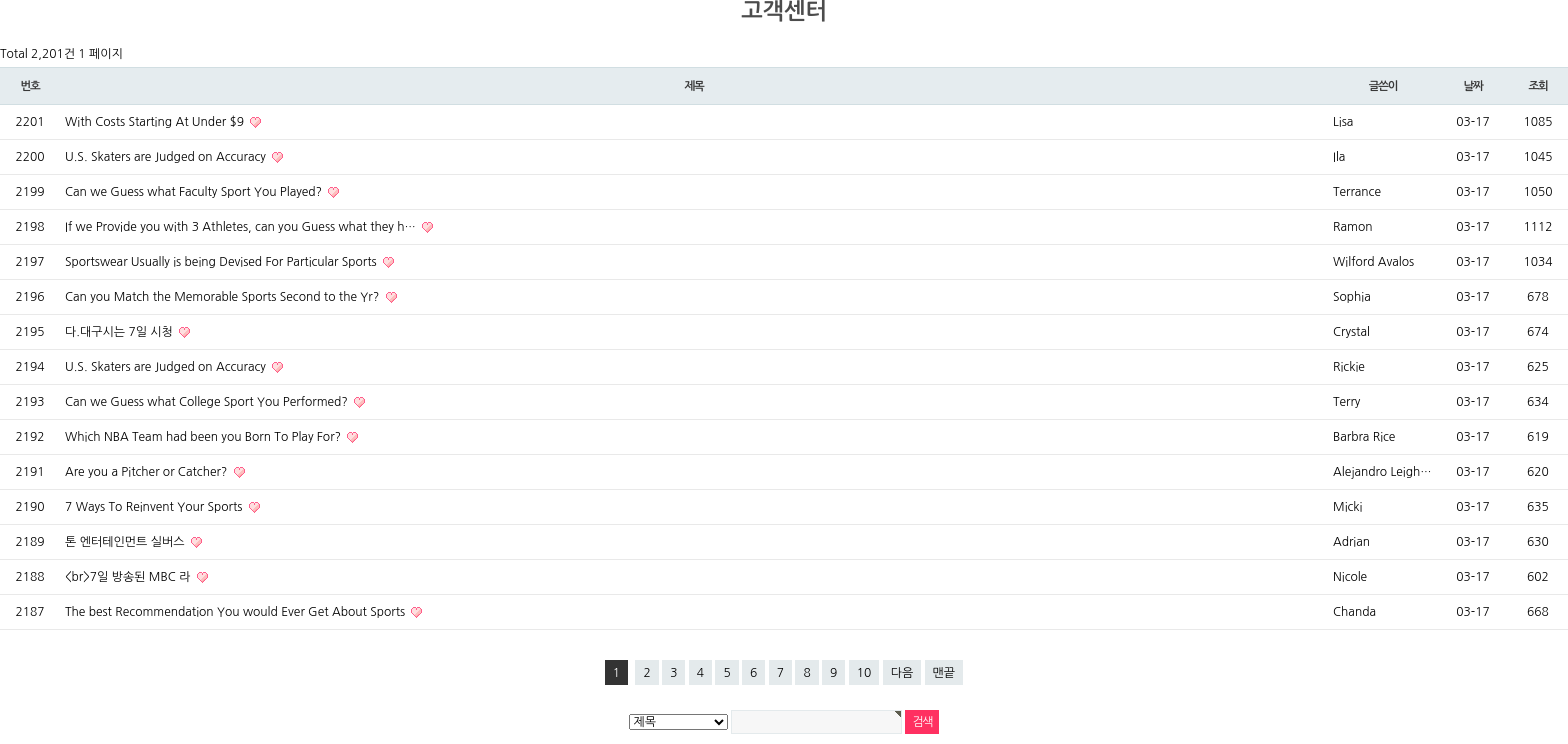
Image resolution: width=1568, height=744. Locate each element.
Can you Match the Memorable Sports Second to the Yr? (224, 297)
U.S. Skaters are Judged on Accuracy (167, 157)
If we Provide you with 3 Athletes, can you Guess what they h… (242, 227)
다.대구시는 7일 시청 (120, 332)
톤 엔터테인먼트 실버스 (126, 542)
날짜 (1472, 86)
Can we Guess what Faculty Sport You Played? (195, 192)
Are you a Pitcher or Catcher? (148, 472)
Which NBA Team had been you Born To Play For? (204, 437)
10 (864, 673)
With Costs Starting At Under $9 (156, 122)
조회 (1537, 86)
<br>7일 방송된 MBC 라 (129, 577)
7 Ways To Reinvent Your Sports (155, 507)
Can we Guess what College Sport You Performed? (208, 402)
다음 (902, 673)
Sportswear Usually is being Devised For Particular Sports (222, 262)
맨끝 (944, 673)
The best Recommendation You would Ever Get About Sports (236, 612)
